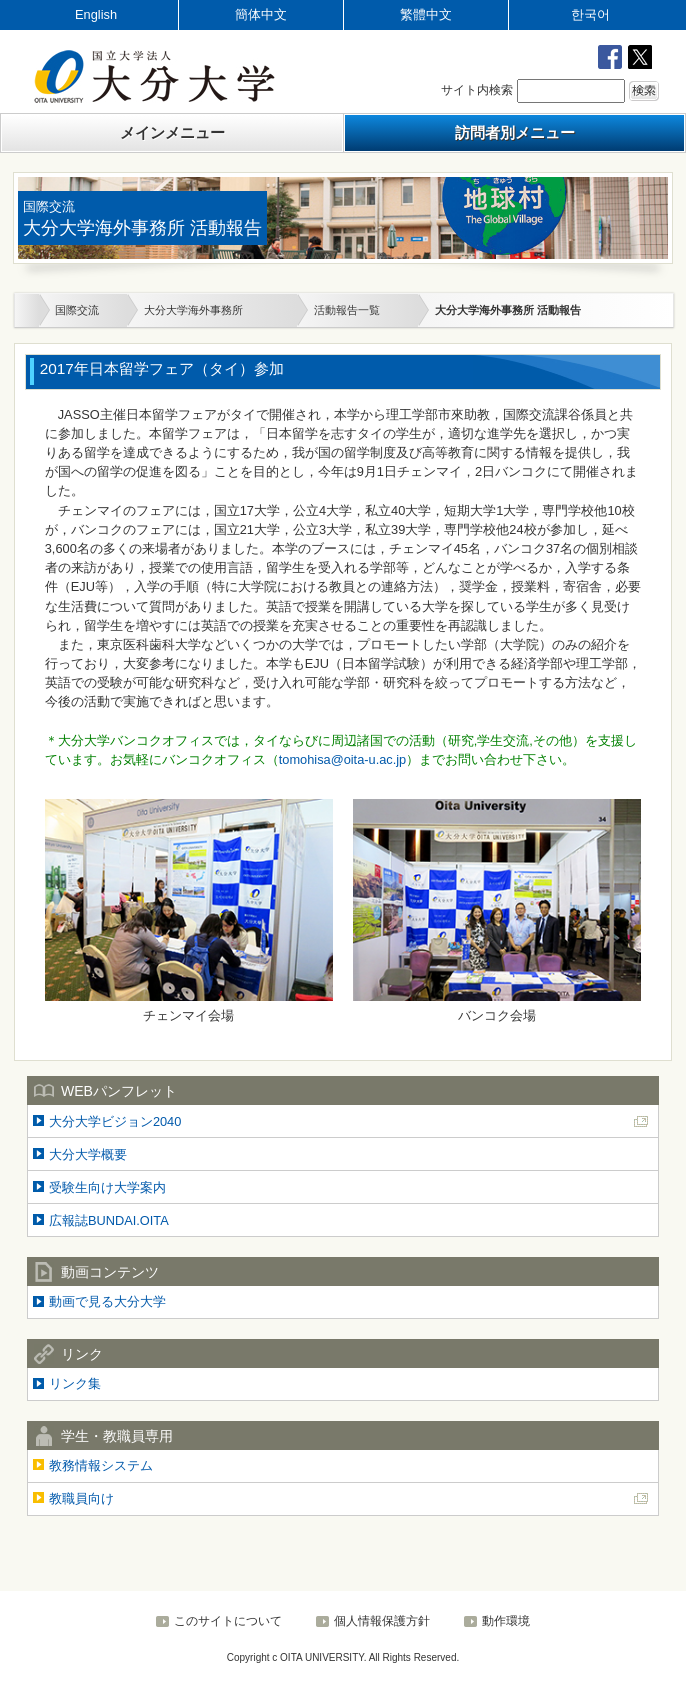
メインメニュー (172, 132)
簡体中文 (261, 14)
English (96, 14)
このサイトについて (228, 1621)
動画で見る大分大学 (107, 1301)
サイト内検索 (477, 90)
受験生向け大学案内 (107, 1187)
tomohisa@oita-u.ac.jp (343, 759)
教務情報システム (101, 1465)
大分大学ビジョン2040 (115, 1121)
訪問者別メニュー (515, 132)
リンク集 (75, 1383)
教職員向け (81, 1498)
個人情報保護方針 (382, 1621)
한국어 (590, 14)
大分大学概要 (88, 1154)
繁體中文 (426, 14)
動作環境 (506, 1621)
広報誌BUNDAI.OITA (109, 1220)
